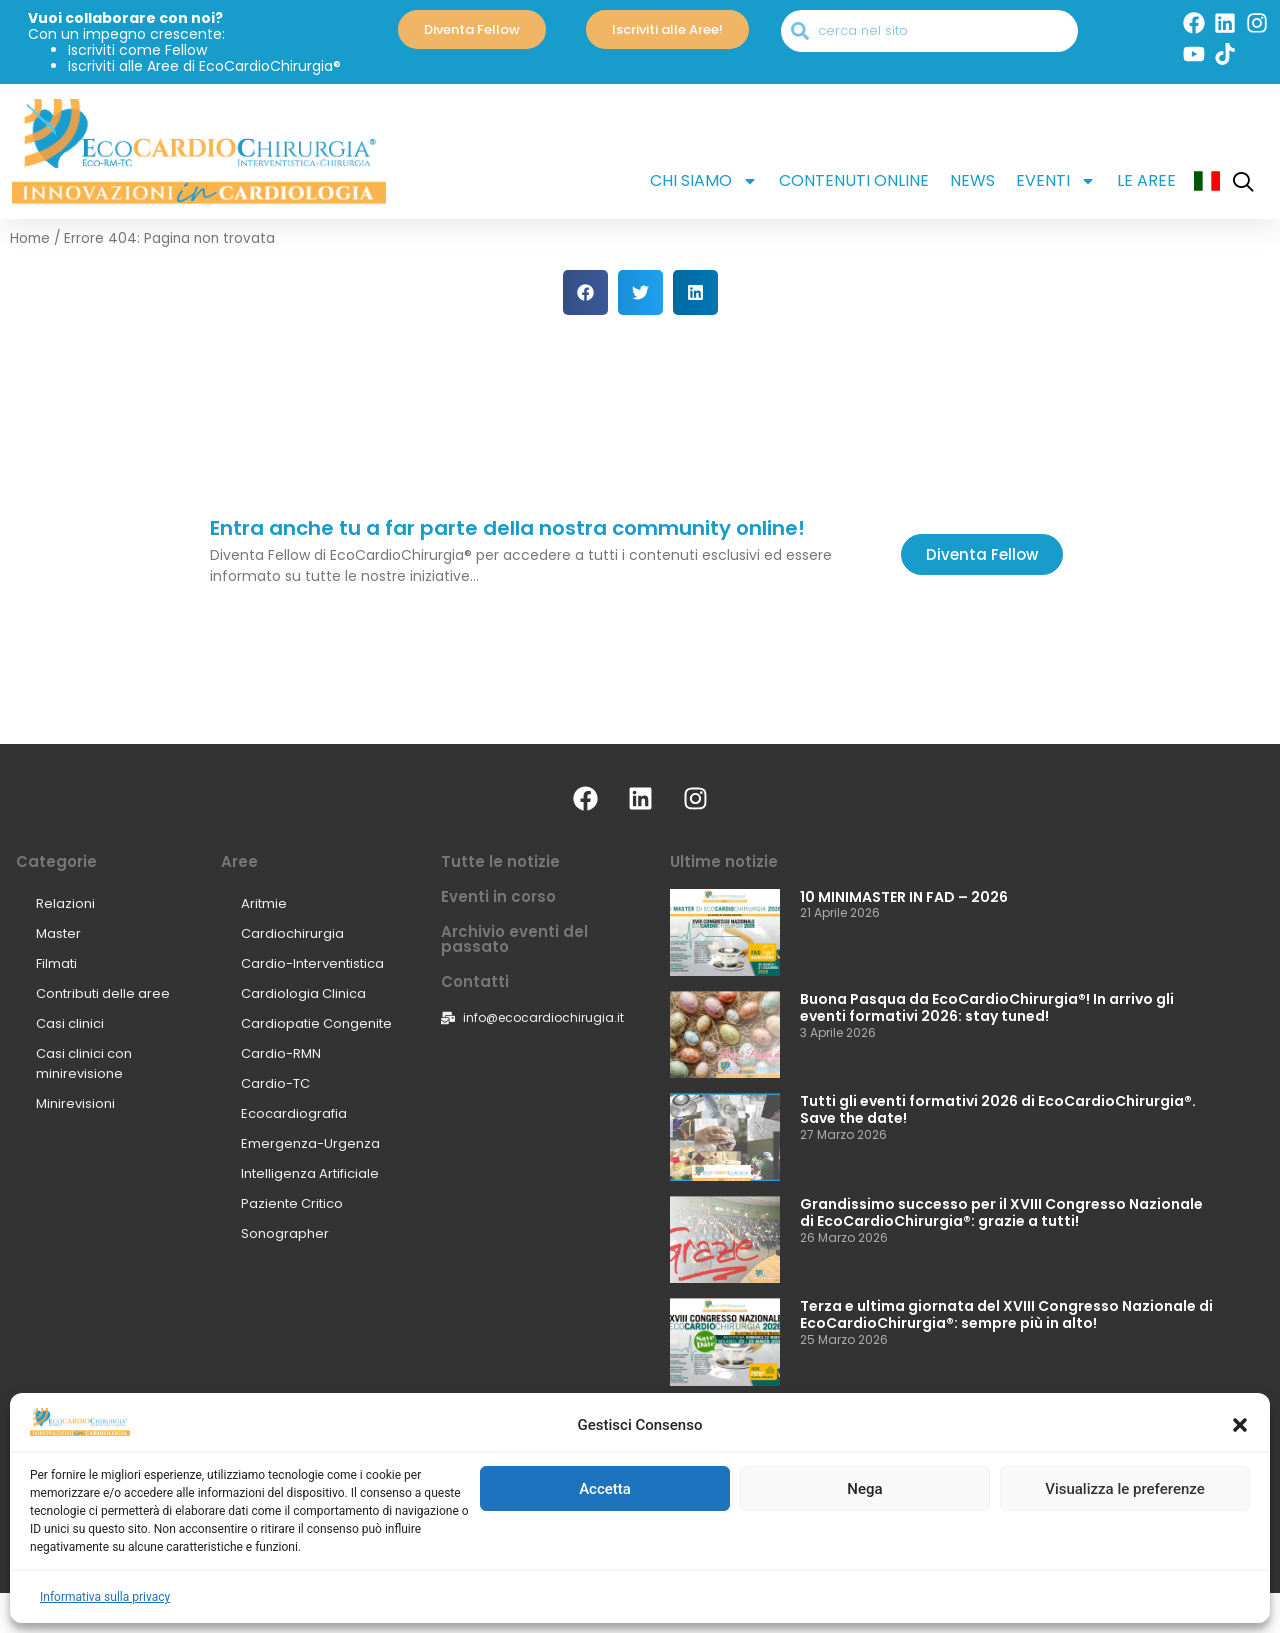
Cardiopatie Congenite (316, 1023)
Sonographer (285, 1233)
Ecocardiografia (294, 1113)
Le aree (1146, 180)
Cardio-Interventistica (312, 963)
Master (58, 933)
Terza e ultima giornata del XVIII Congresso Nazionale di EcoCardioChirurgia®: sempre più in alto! (1006, 1314)
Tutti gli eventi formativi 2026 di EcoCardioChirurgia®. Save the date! (998, 1109)
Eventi (1056, 181)
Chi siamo (704, 181)
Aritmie (264, 903)
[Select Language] (640, 1507)
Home (30, 238)
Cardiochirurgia (292, 933)
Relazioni (65, 903)
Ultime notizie (724, 861)
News (972, 180)
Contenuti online (854, 180)
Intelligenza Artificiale (310, 1173)
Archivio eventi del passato (514, 939)
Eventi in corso (498, 896)
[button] (1240, 1587)
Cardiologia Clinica (303, 993)
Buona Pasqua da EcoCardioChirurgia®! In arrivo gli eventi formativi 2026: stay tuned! (987, 1007)
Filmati (56, 963)
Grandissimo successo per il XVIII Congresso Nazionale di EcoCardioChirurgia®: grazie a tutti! (1001, 1212)
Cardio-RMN (281, 1053)
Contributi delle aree (103, 993)
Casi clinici (70, 1023)
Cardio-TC (275, 1083)
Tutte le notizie (500, 861)
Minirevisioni (75, 1103)
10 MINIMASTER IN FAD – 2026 (904, 897)
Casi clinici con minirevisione (84, 1063)
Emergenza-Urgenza (310, 1143)
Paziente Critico (292, 1203)
